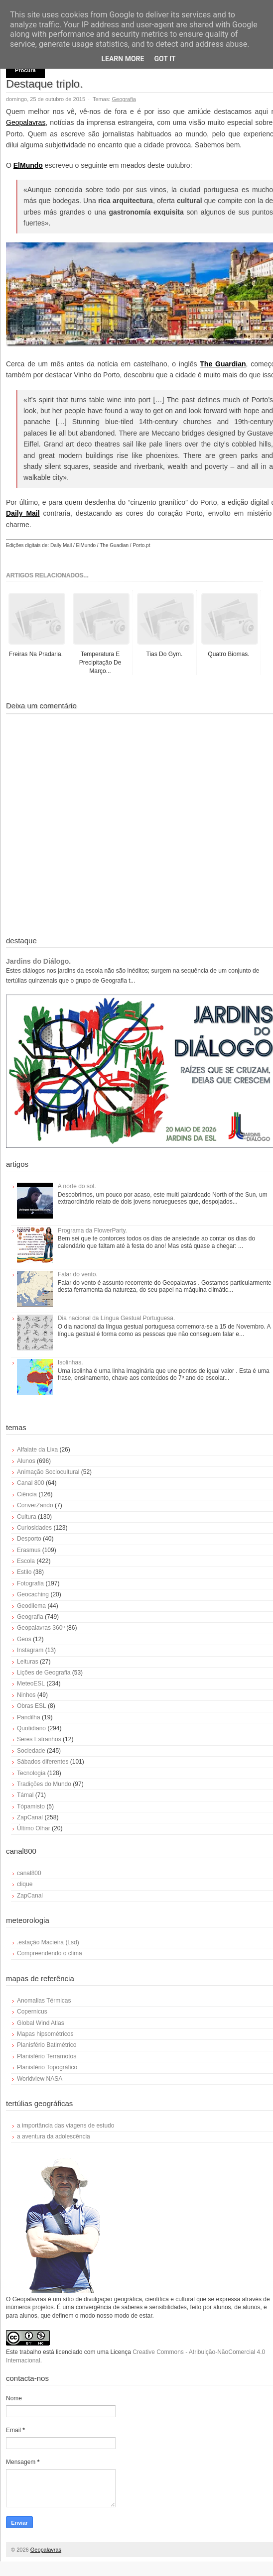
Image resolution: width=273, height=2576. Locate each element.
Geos (24, 1639)
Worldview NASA (39, 2078)
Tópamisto (31, 1806)
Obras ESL (31, 1705)
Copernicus (32, 2011)
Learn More (122, 59)
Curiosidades (34, 1527)
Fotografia (30, 1583)
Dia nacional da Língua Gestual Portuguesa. (116, 1318)
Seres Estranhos (39, 1739)
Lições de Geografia (43, 1672)
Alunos (26, 1460)
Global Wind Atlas (40, 2022)
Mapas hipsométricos (45, 2033)
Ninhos (26, 1694)
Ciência (27, 1494)
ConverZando (35, 1505)
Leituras (27, 1661)
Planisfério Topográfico (47, 2067)
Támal (25, 1795)
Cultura (26, 1516)
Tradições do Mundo (44, 1784)
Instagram (30, 1650)
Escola (26, 1561)
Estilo (24, 1571)
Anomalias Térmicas (44, 2000)
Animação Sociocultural (48, 1471)
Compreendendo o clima (49, 1953)
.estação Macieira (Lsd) (48, 1942)
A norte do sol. (77, 1186)
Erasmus (28, 1550)
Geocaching (33, 1594)
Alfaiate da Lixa (37, 1449)
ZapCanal (30, 1817)
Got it (164, 59)
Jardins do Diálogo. (38, 961)
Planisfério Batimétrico (46, 2044)
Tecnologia (31, 1773)
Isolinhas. (70, 1362)
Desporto (29, 1538)
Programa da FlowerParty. (92, 1230)
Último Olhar (33, 1828)
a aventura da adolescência (53, 2136)
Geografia (124, 99)
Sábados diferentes (42, 1761)
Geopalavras (25, 122)
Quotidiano (31, 1728)
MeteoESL (31, 1683)
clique (24, 1884)
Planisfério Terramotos (46, 2056)
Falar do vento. (78, 1274)
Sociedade (31, 1750)
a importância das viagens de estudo (65, 2125)
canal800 (29, 1873)
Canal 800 (30, 1482)
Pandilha (28, 1717)
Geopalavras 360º (41, 1627)
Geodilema (31, 1605)
